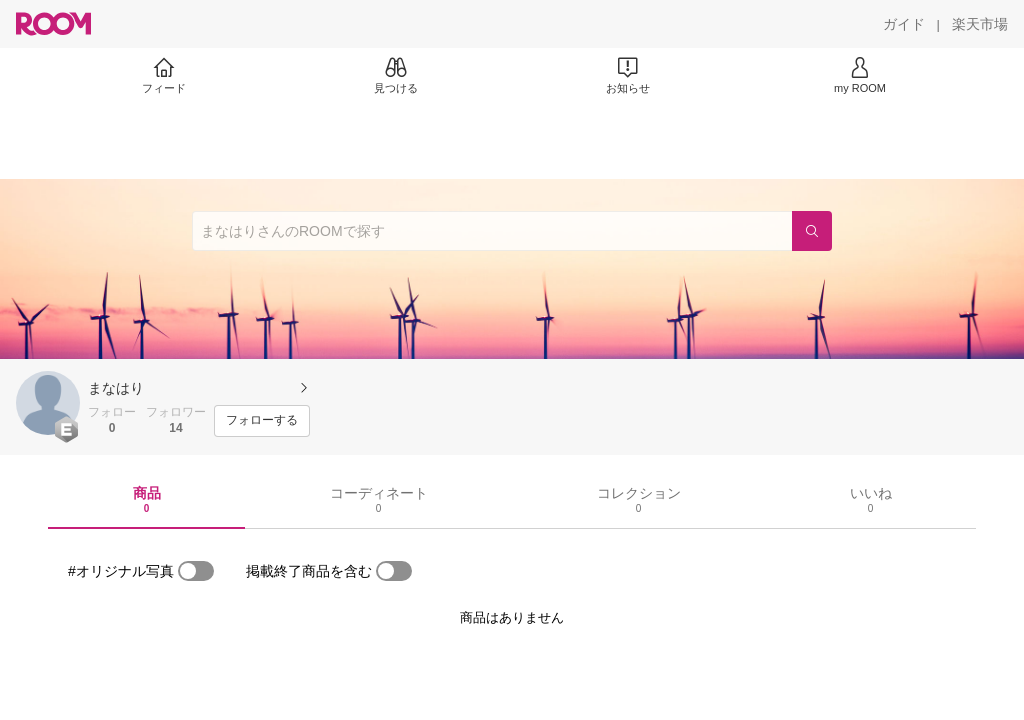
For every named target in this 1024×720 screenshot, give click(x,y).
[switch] (196, 571)
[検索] (812, 231)
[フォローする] (262, 421)
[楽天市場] (980, 24)
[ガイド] (904, 24)
